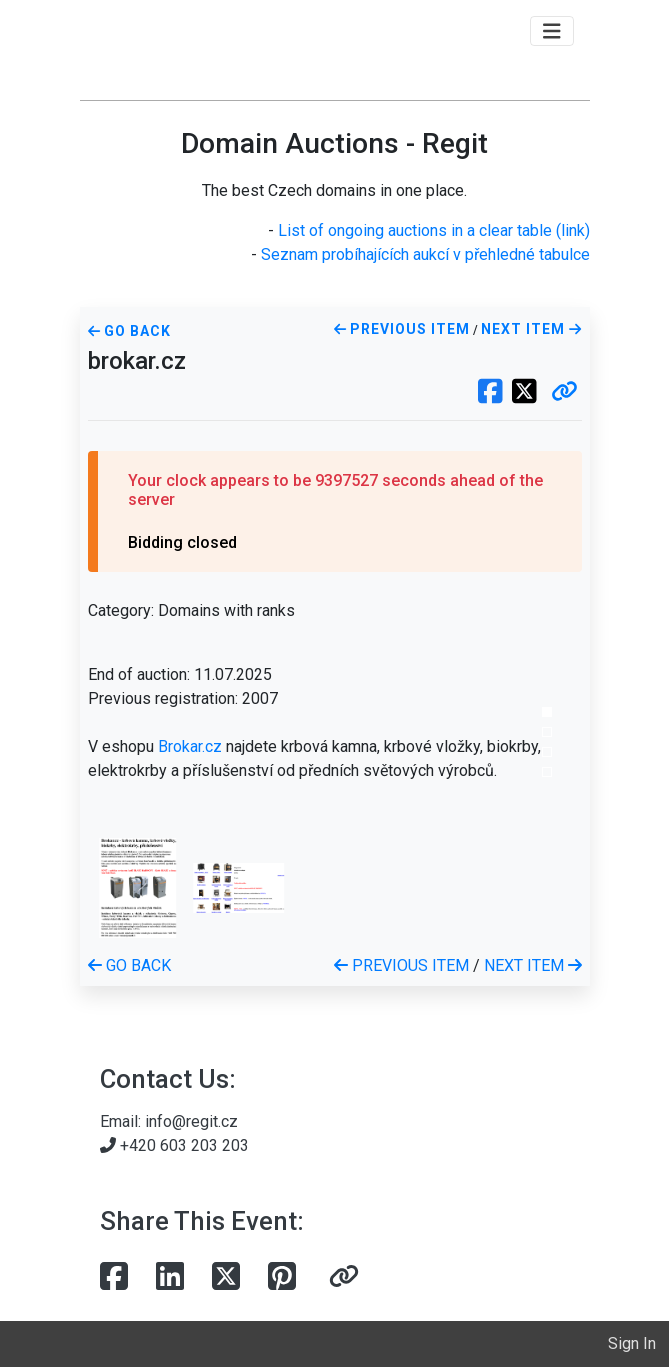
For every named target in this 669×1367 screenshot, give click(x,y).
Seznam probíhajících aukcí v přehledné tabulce (425, 254)
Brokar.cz (190, 746)
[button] (564, 393)
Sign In (632, 1343)
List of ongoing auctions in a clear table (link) (434, 230)
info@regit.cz (191, 1121)
